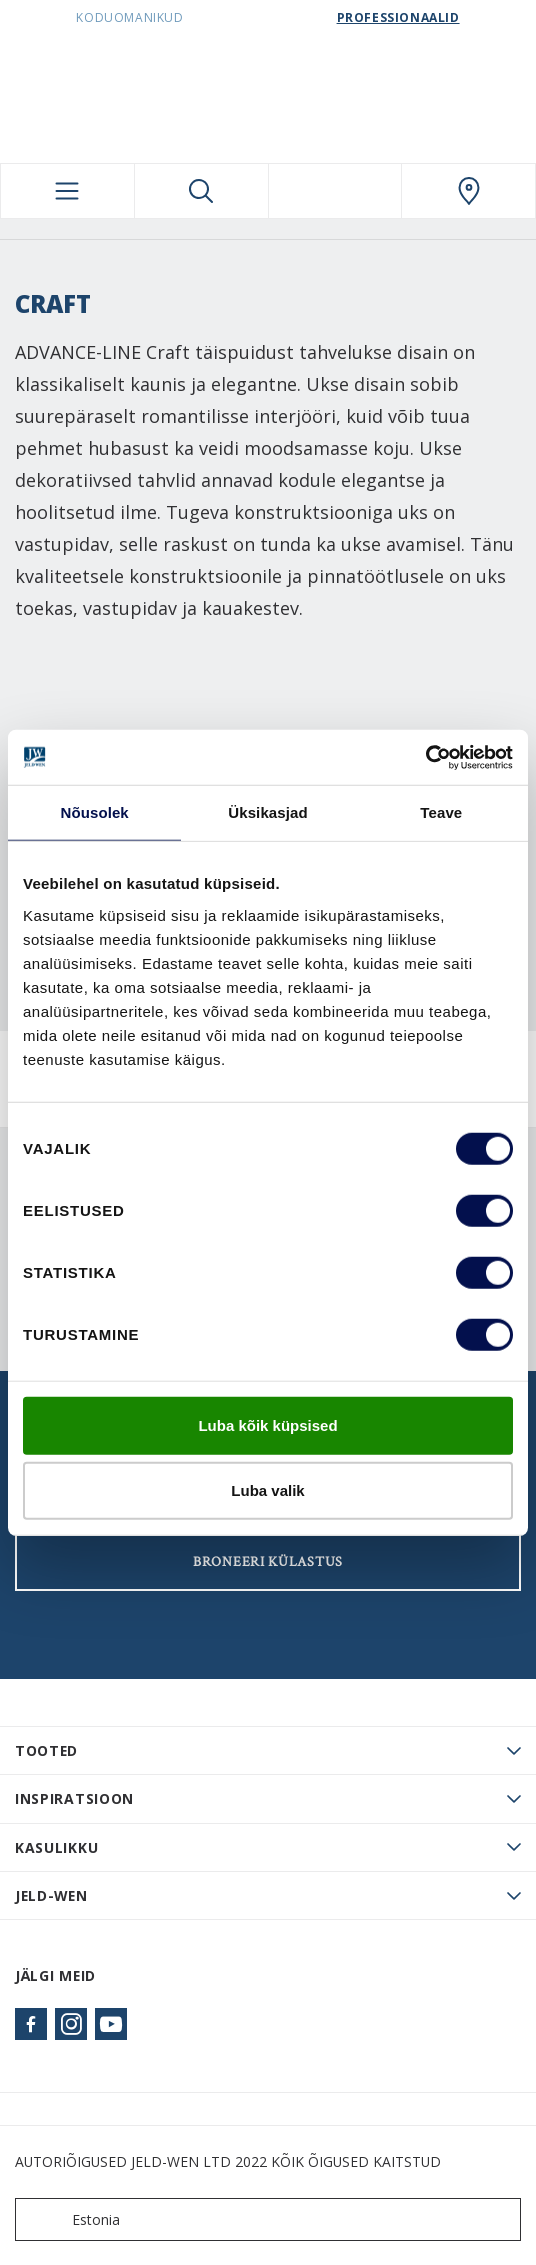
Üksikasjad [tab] (267, 812)
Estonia (72, 2219)
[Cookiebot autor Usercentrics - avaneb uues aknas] (425, 757)
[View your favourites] (335, 191)
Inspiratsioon (74, 1798)
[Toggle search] (201, 191)
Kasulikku (56, 1847)
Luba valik (267, 1490)
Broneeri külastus (268, 1562)
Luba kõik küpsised (267, 1424)
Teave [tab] (441, 812)
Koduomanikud (129, 17)
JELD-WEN (51, 1895)
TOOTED (46, 1750)
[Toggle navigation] (67, 191)
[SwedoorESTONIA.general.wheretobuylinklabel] (468, 191)
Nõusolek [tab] (95, 812)
